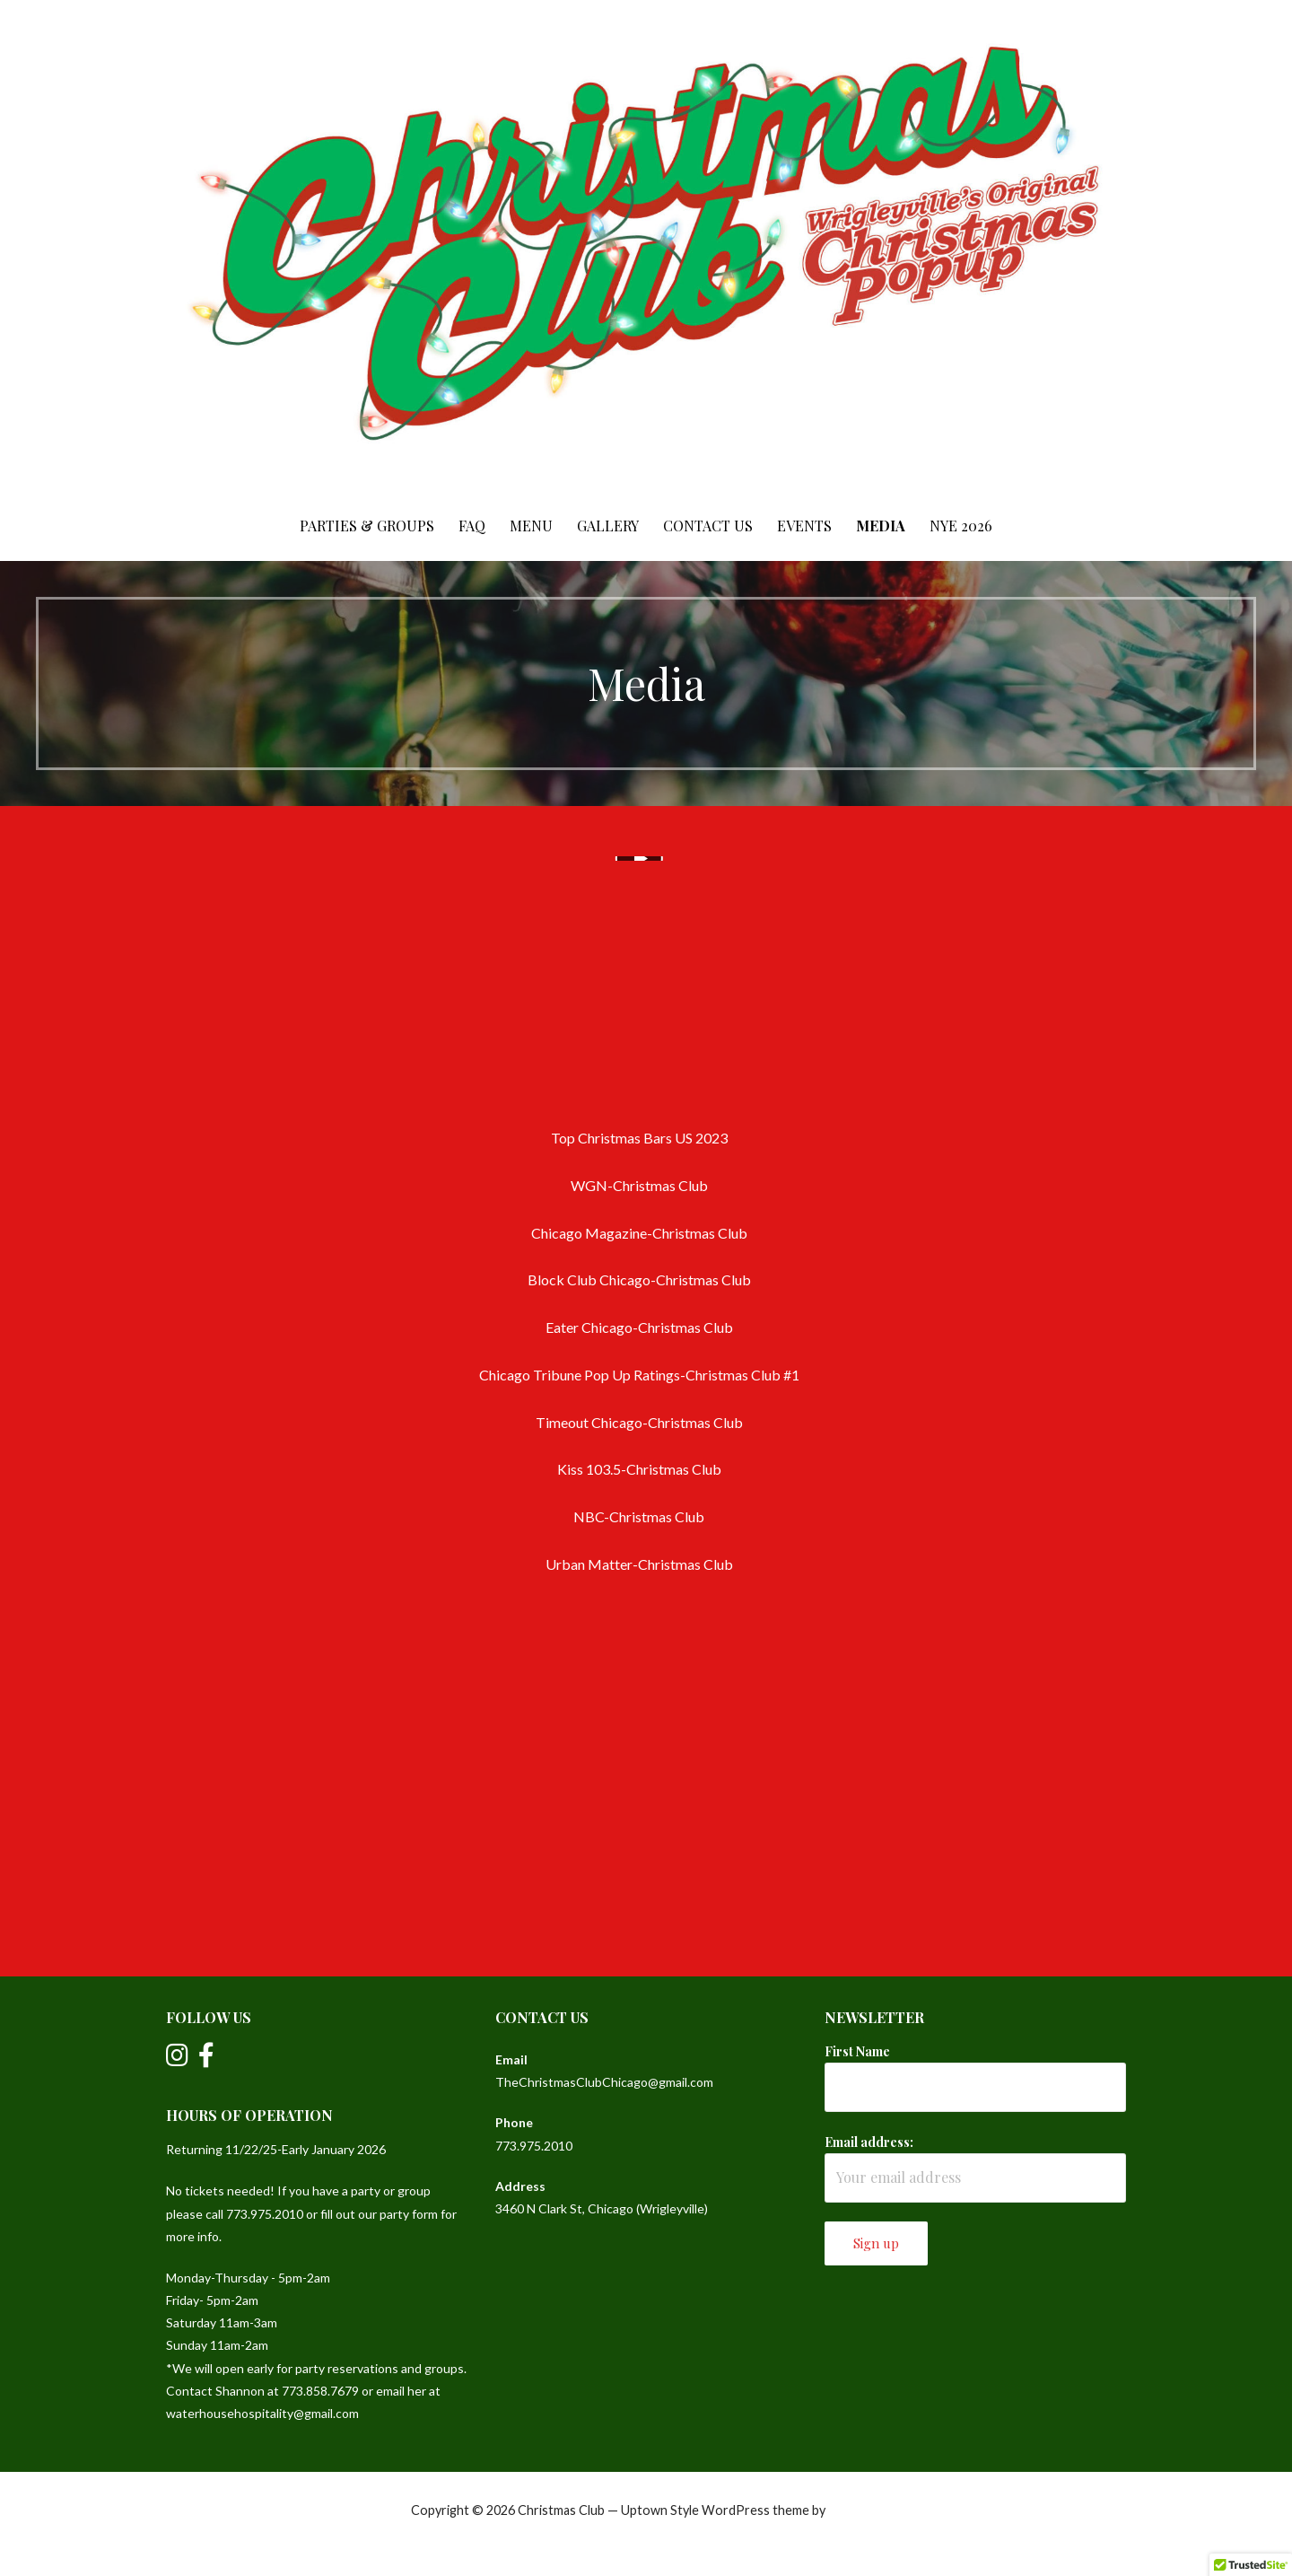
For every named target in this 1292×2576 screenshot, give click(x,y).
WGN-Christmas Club (639, 1185)
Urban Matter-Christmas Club (639, 1564)
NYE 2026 (961, 525)
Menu (531, 525)
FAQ (471, 525)
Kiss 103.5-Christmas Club (639, 1468)
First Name (857, 2051)
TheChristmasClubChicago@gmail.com (604, 2082)
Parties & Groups (367, 525)
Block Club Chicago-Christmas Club (639, 1279)
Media (880, 525)
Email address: (869, 2142)
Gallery (608, 525)
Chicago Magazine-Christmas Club (639, 1232)
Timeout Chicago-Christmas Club (639, 1422)
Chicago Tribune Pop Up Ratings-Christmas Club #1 (639, 1374)
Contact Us (708, 525)
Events (804, 525)
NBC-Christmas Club (638, 1516)
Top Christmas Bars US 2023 (639, 1137)
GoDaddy (854, 2510)
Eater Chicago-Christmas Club (639, 1327)
